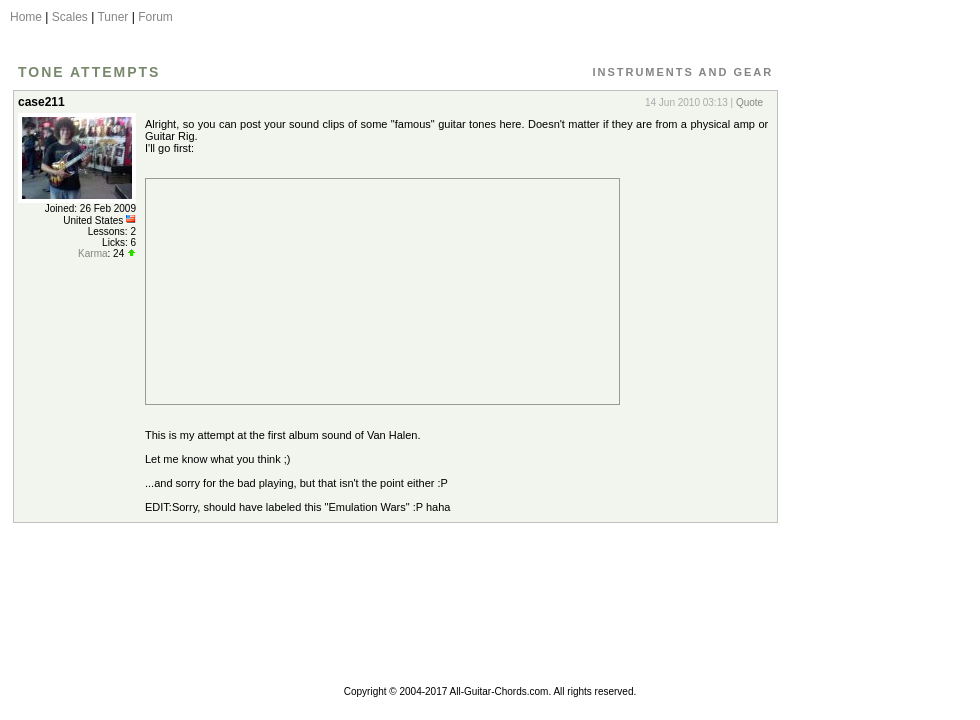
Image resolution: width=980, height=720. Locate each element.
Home (26, 17)
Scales (70, 17)
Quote (749, 102)
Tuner (112, 17)
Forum (155, 17)
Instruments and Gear (682, 72)
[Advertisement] (873, 383)
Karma (92, 253)
